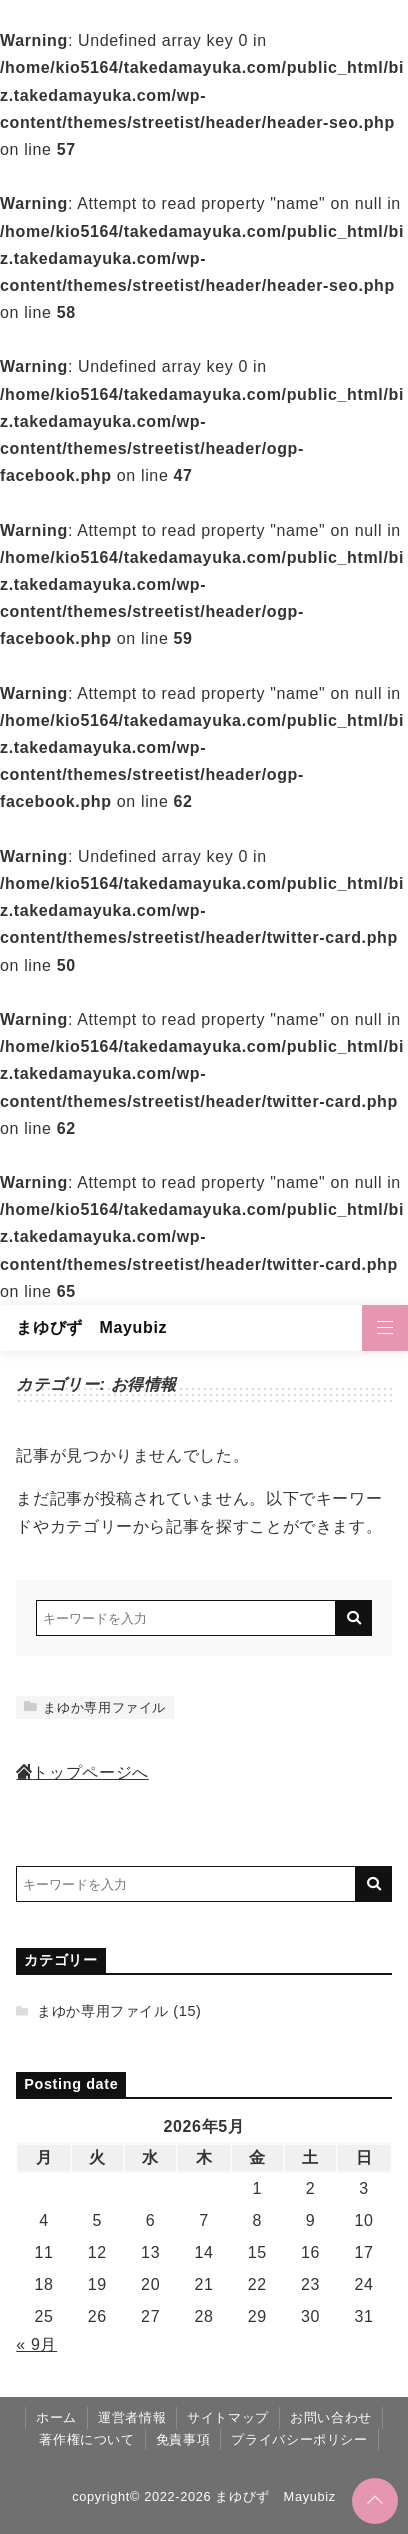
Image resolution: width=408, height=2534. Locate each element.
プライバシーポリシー (299, 2439)
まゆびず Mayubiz (91, 1327)
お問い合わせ (331, 2417)
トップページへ (82, 1772)
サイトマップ (228, 2417)
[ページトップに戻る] (375, 2501)
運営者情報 (132, 2417)
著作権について (86, 2439)
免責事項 (183, 2439)
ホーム (56, 2417)
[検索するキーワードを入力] (185, 1618)
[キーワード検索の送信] (354, 1618)
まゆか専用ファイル (95, 1707)
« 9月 (36, 2344)
